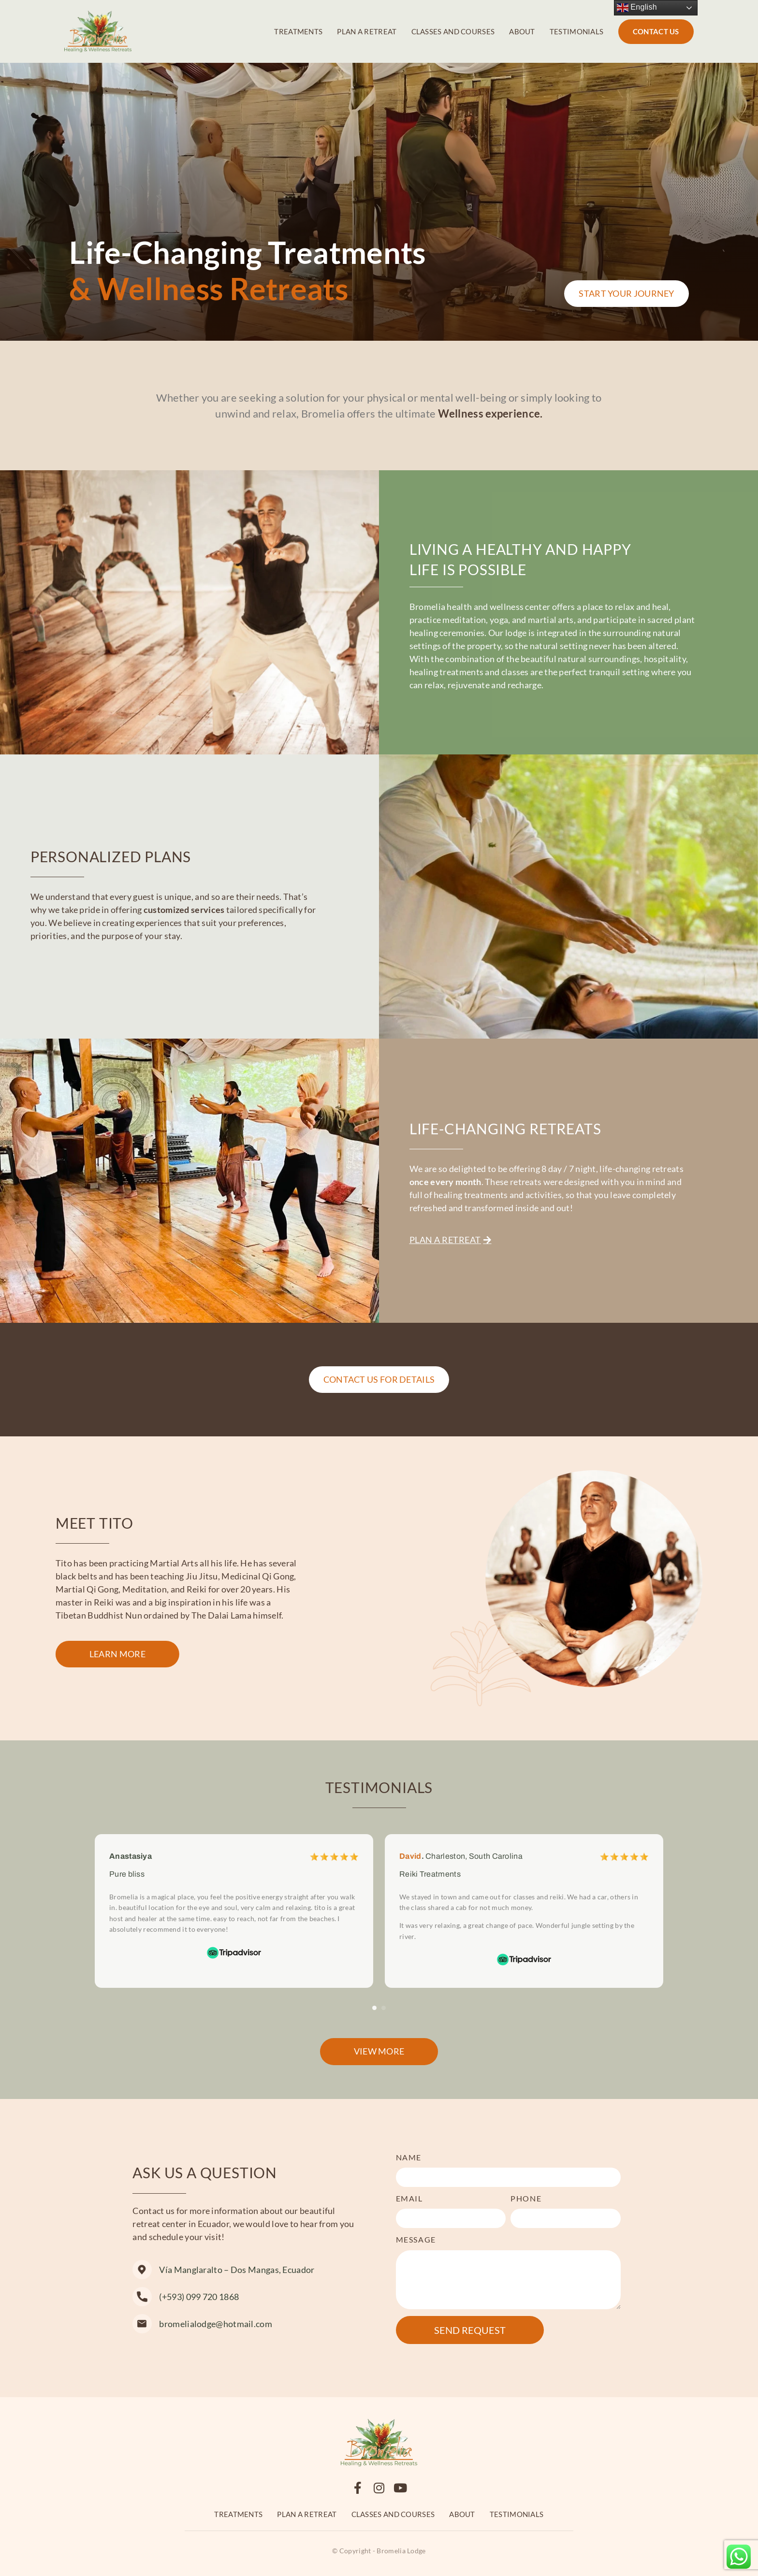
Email (409, 2198)
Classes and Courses (453, 31)
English (637, 8)
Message (416, 2239)
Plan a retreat (366, 31)
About (522, 31)
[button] (374, 2008)
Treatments (298, 31)
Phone (525, 2198)
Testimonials (577, 31)
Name (409, 2157)
